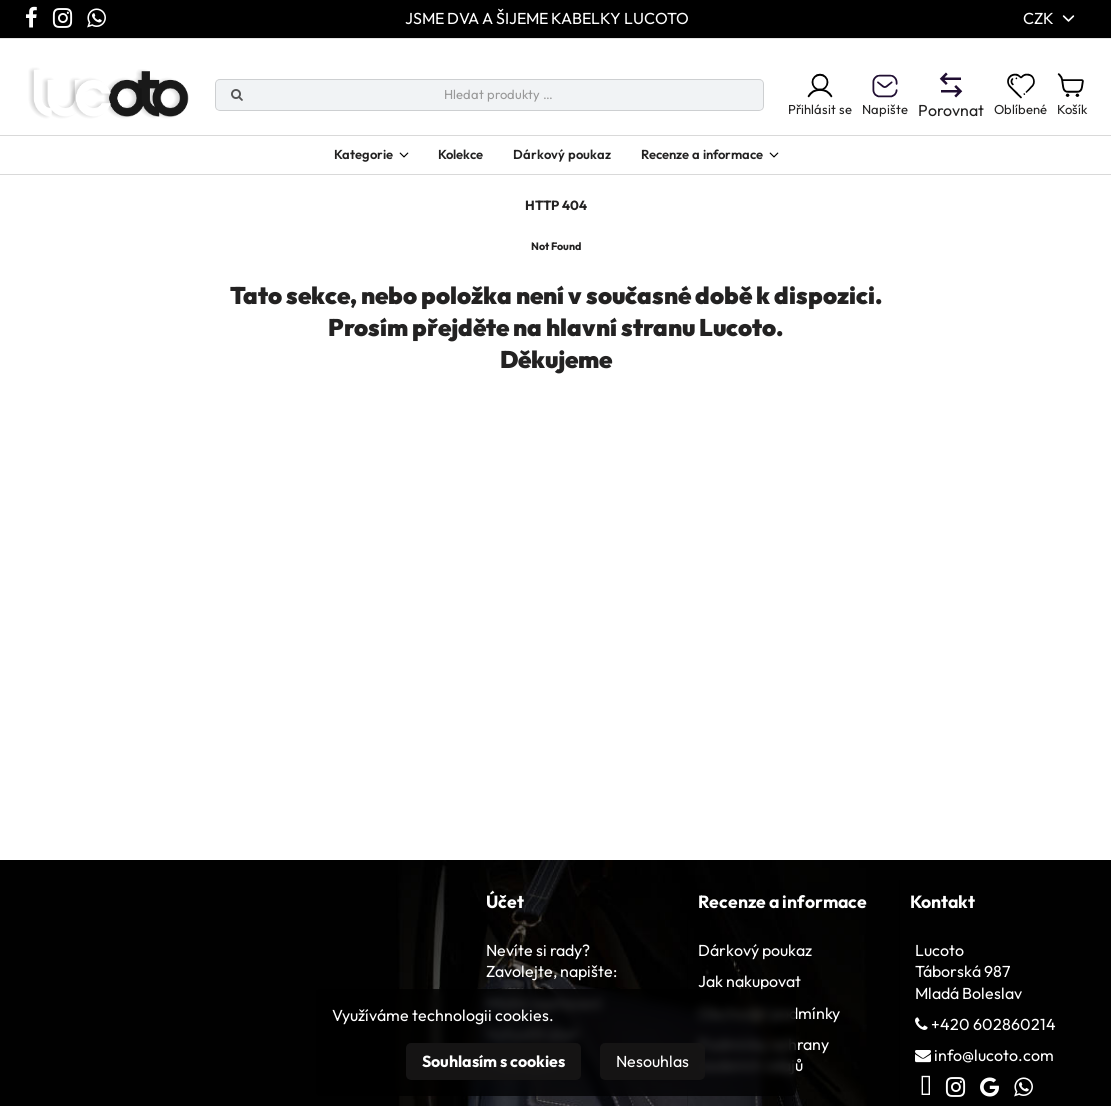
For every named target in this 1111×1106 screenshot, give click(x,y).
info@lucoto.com (994, 1066)
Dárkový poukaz (559, 161)
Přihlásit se (782, 99)
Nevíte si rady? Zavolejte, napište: (551, 971)
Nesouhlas (652, 1061)
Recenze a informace (722, 161)
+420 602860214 (993, 1035)
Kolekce (443, 161)
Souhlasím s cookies (493, 1061)
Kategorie (327, 161)
